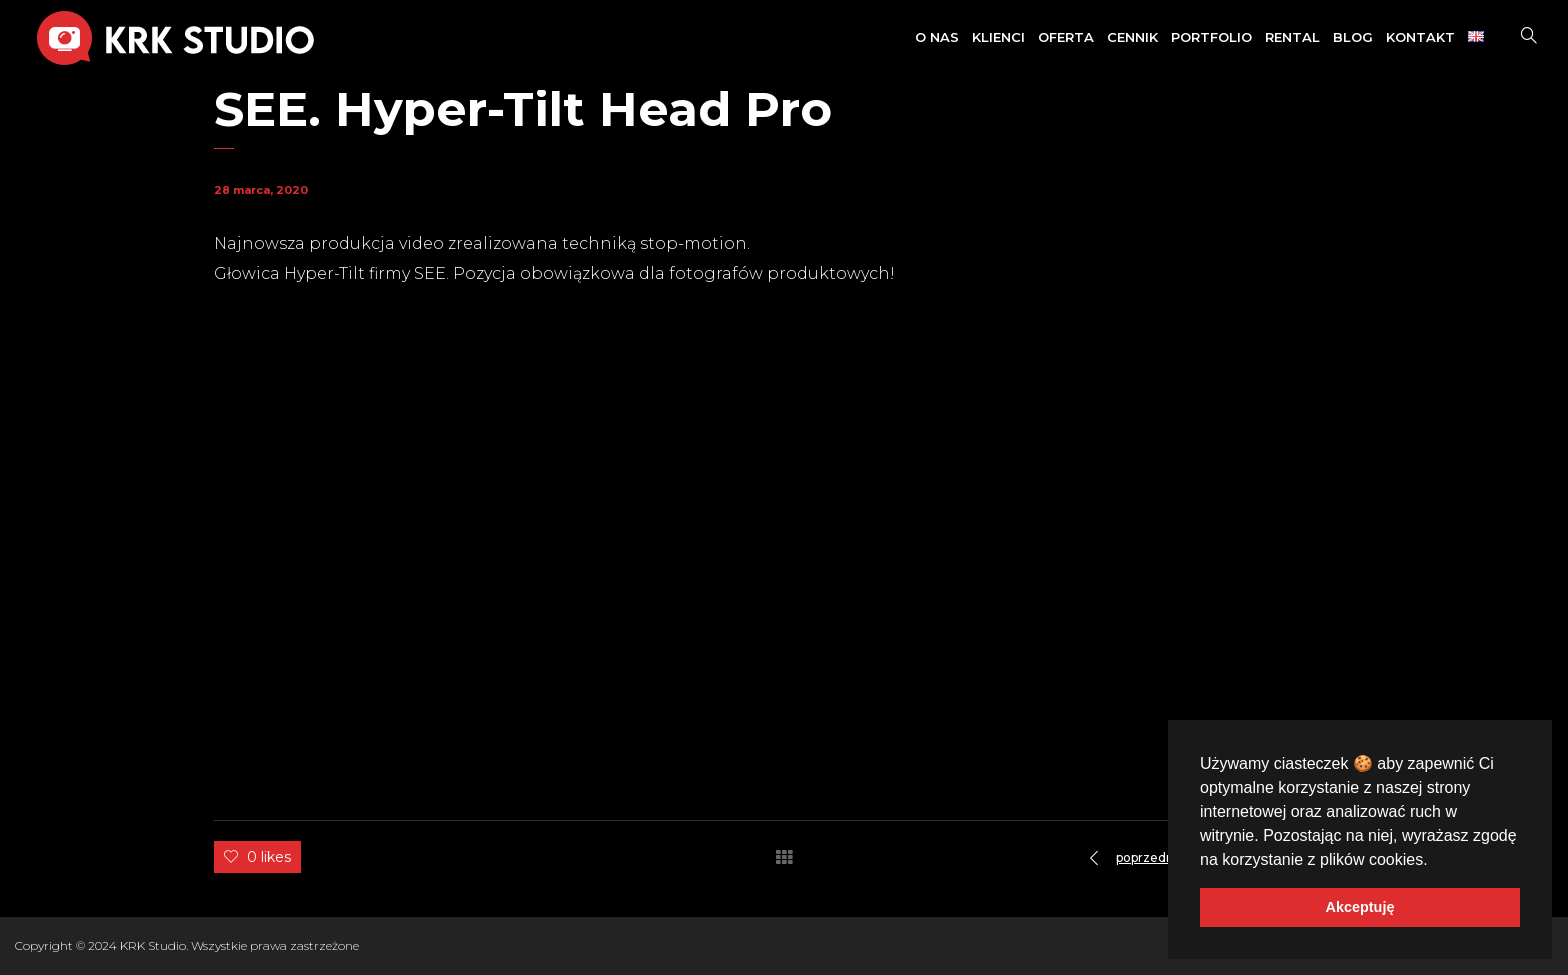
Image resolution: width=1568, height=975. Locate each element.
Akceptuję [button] (1360, 907)
